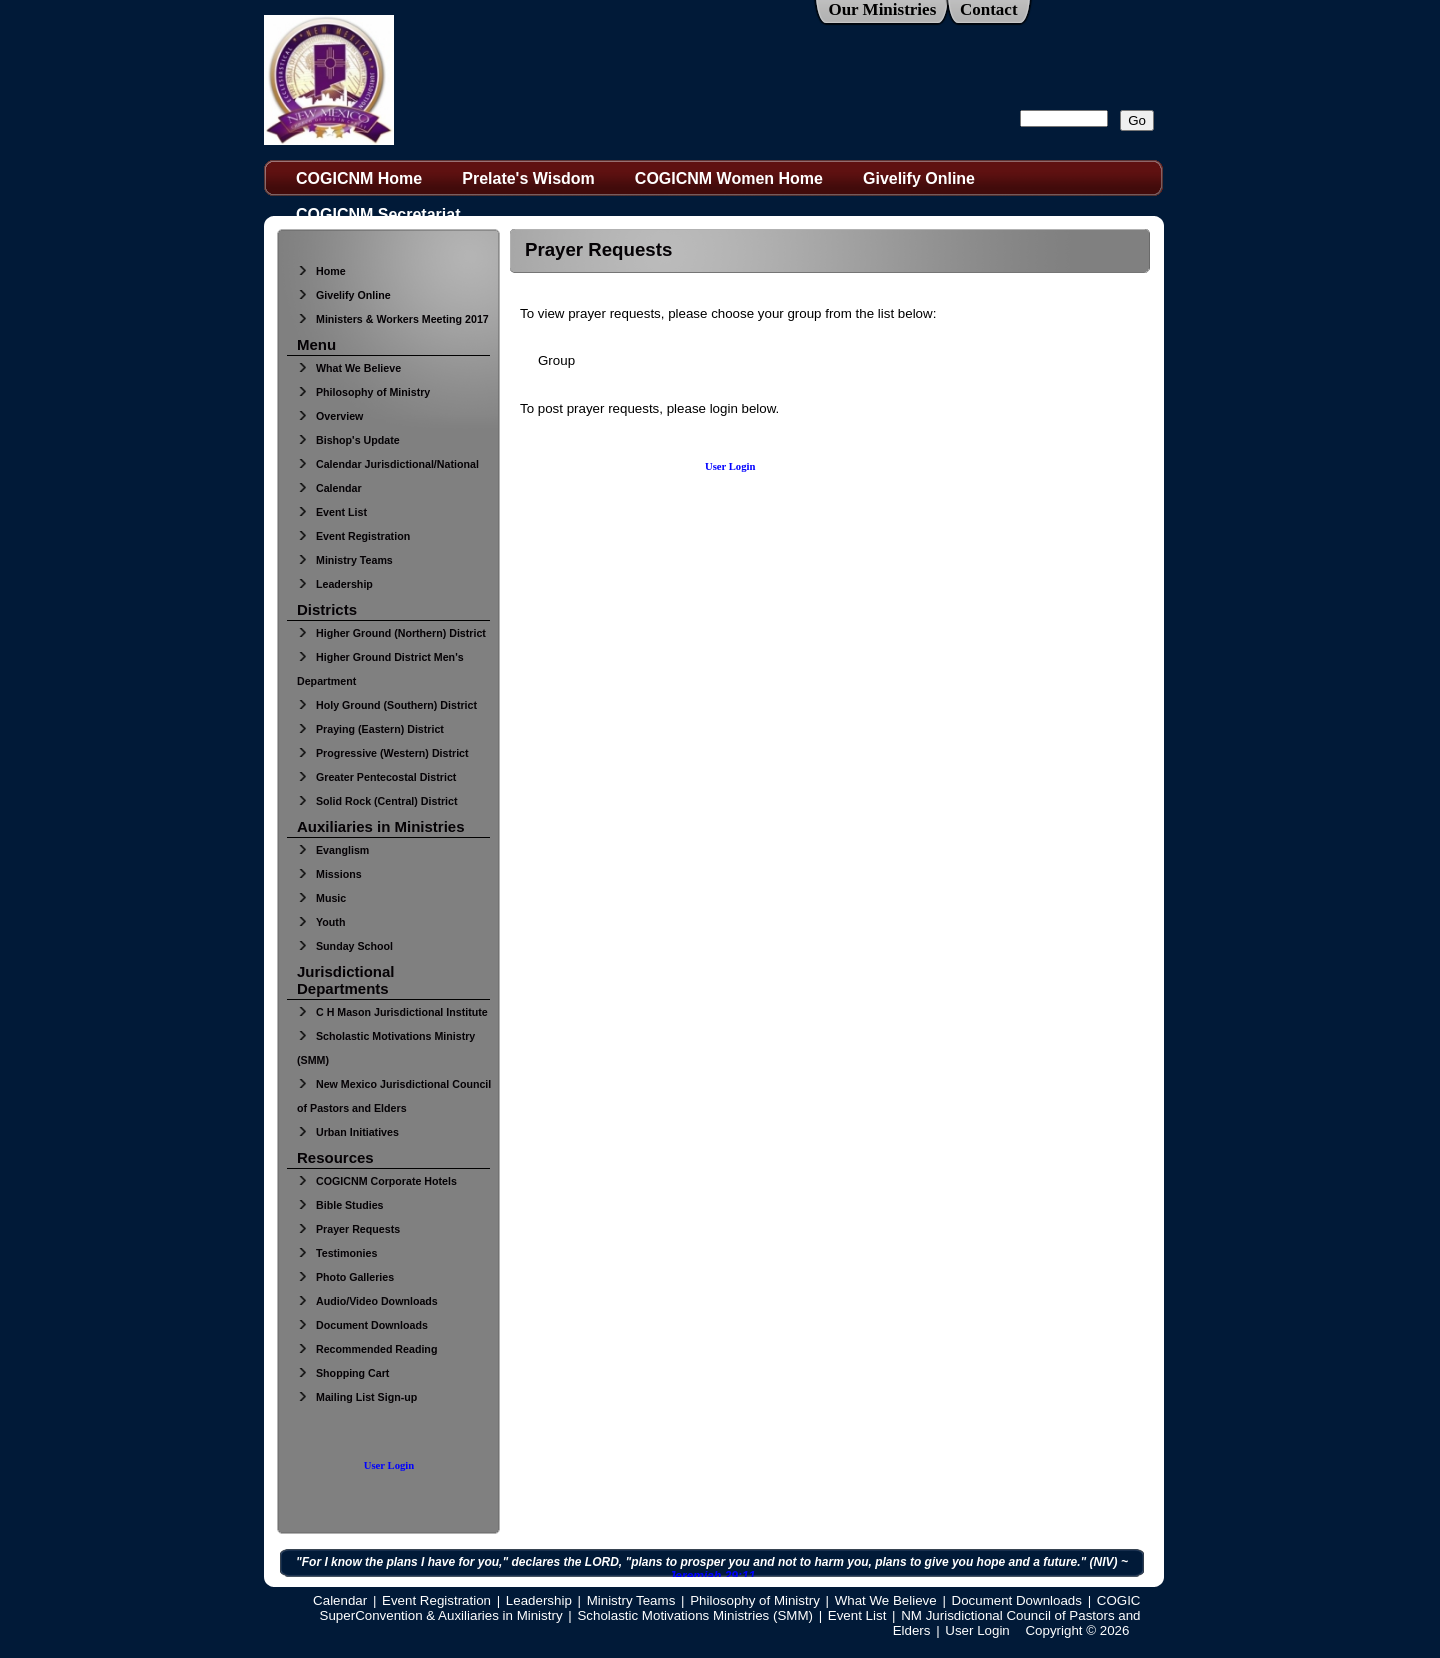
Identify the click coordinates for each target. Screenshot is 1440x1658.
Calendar (329, 488)
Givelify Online (919, 178)
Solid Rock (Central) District (377, 801)
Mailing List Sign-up (357, 1397)
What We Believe (349, 368)
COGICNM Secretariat (378, 214)
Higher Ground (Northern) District (391, 633)
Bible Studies (340, 1205)
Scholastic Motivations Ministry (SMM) (386, 1048)
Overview (330, 416)
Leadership (335, 584)
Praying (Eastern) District (370, 729)
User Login (389, 1465)
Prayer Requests (348, 1229)
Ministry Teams (345, 560)
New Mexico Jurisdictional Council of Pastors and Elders (394, 1096)
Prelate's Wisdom (528, 178)
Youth (321, 922)
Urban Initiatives (348, 1132)
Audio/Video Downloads (367, 1301)
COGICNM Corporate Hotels (377, 1181)
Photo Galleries (345, 1277)
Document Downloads (362, 1325)
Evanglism (333, 850)
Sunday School (345, 946)
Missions (329, 874)
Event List (332, 512)
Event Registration (353, 536)
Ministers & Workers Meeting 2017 (393, 319)
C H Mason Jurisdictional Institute (392, 1012)
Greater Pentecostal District (376, 777)
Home (321, 271)
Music (321, 898)
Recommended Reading (367, 1349)
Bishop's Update (348, 440)
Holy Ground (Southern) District (387, 705)
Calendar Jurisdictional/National (388, 464)
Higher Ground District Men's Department (380, 669)
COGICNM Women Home (729, 178)
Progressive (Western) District (383, 753)
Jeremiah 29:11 (712, 1576)
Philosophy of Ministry (363, 392)
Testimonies (337, 1253)
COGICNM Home (359, 178)
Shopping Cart (343, 1373)
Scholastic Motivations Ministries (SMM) (695, 1615)
